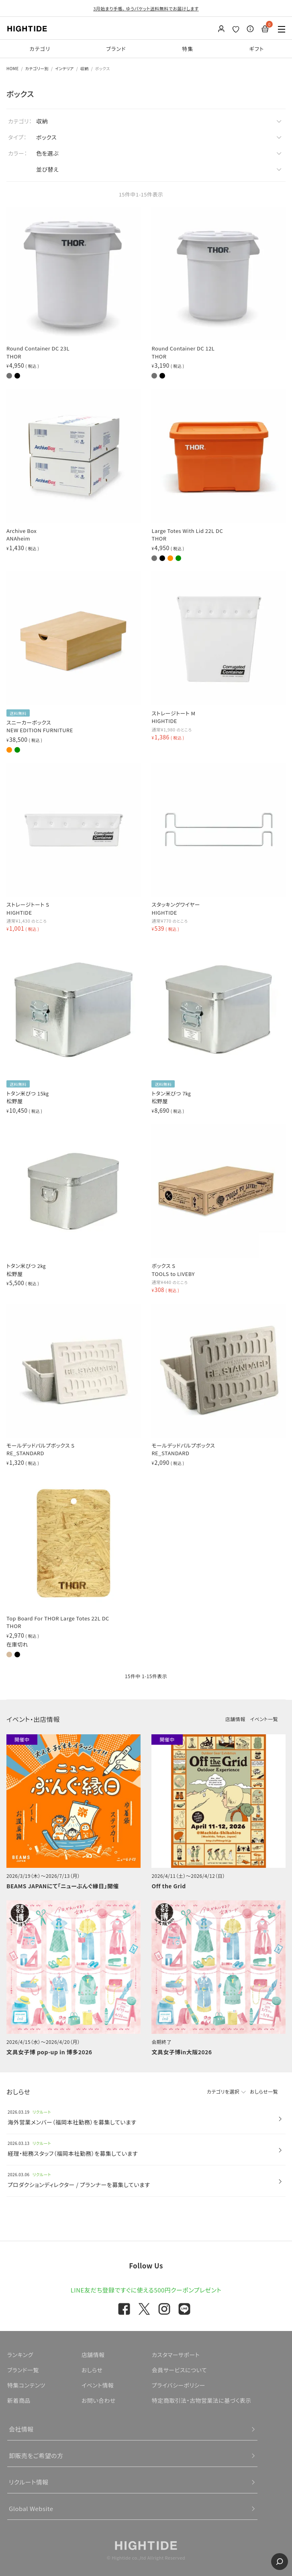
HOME (12, 68)
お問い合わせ (99, 2400)
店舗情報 (235, 1718)
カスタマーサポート (176, 2355)
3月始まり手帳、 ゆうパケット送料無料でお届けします (145, 8)
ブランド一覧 (23, 2370)
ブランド (116, 49)
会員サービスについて (179, 2370)
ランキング (20, 2355)
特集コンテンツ (26, 2385)
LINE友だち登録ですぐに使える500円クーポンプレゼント (146, 2290)
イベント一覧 (264, 1718)
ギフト (256, 49)
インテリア (64, 68)
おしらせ (92, 2370)
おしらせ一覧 (264, 2091)
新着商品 (19, 2400)
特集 (188, 49)
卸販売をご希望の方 (36, 2455)
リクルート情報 (29, 2482)
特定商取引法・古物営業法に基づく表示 (201, 2400)
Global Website (31, 2508)
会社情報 (21, 2429)
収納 (84, 68)
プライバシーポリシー (178, 2385)
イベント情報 (98, 2385)
